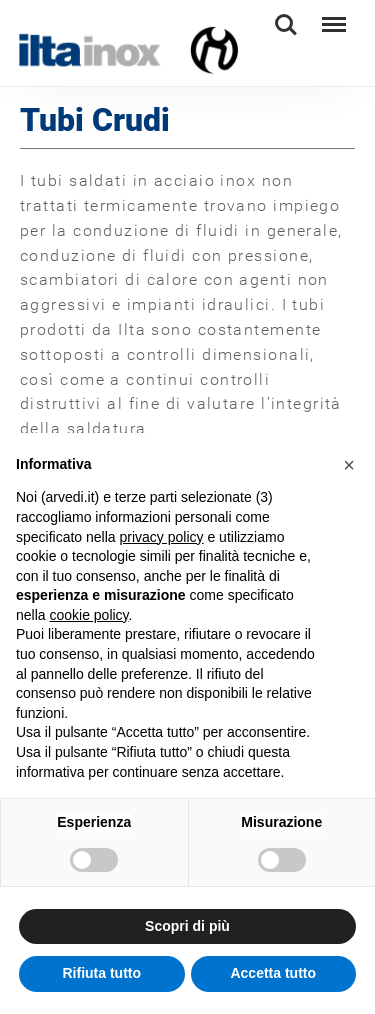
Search (286, 25)
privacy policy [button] (162, 537)
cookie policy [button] (88, 615)
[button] (349, 465)
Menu (332, 15)
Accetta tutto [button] (273, 973)
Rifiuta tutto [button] (101, 973)
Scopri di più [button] (187, 926)
